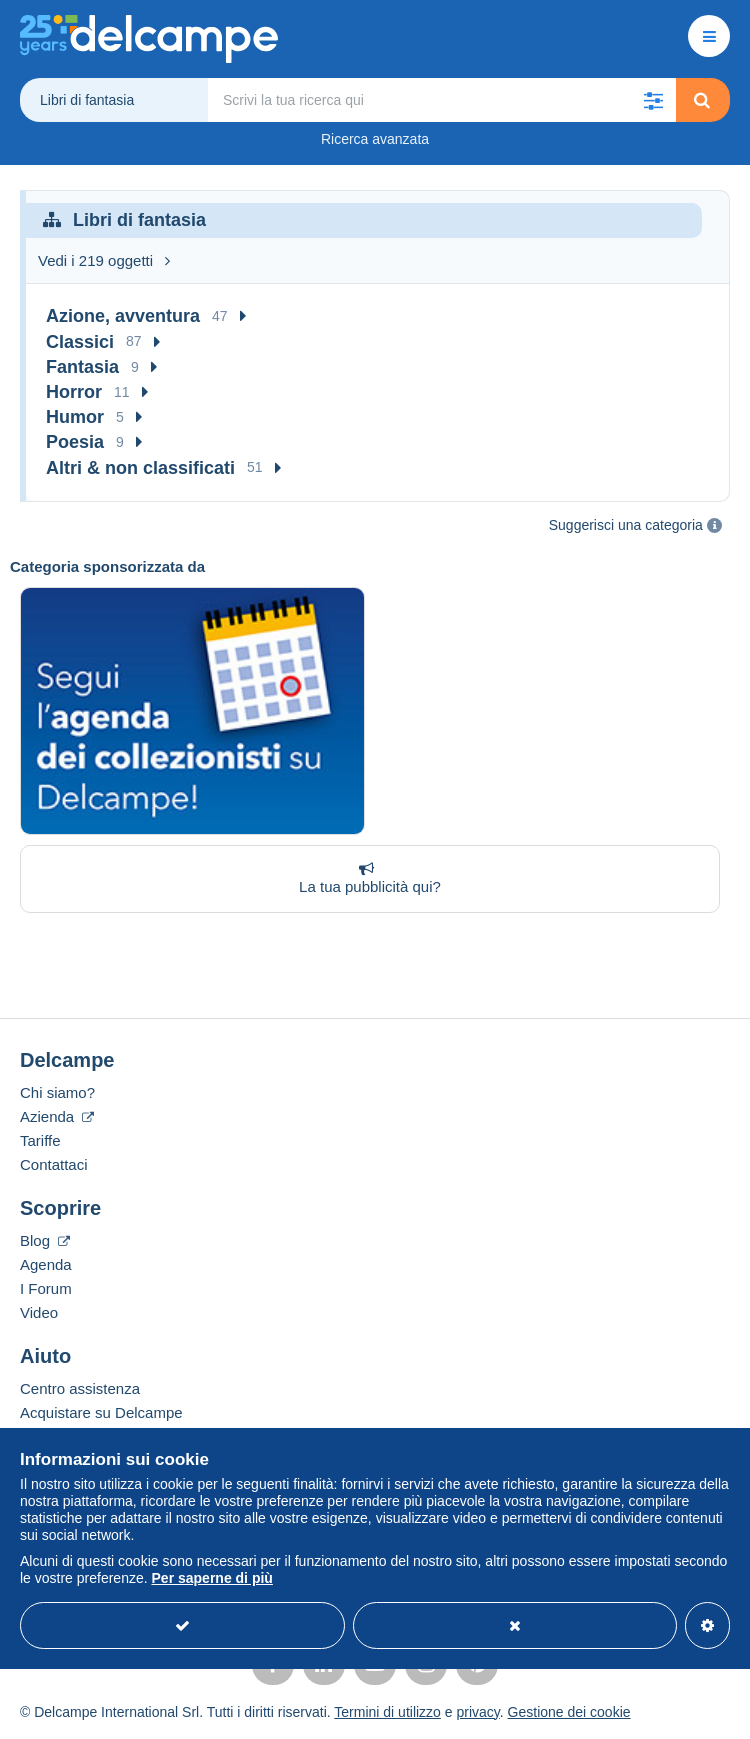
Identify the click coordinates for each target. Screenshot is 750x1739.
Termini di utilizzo (387, 1712)
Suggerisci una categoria (626, 525)
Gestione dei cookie (569, 1712)
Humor (75, 417)
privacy (477, 1712)
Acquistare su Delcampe (101, 1412)
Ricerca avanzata (375, 139)
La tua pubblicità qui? (366, 878)
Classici (80, 342)
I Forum (46, 1288)
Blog (45, 1240)
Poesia (75, 442)
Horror (74, 392)
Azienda (57, 1116)
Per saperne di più (212, 1578)
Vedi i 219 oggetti (104, 260)
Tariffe (40, 1140)
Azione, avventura (123, 316)
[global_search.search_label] (442, 100)
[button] (654, 100)
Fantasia (82, 367)
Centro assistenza (80, 1388)
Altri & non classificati (140, 468)
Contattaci (54, 1164)
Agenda (46, 1264)
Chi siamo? (57, 1092)
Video (39, 1312)
